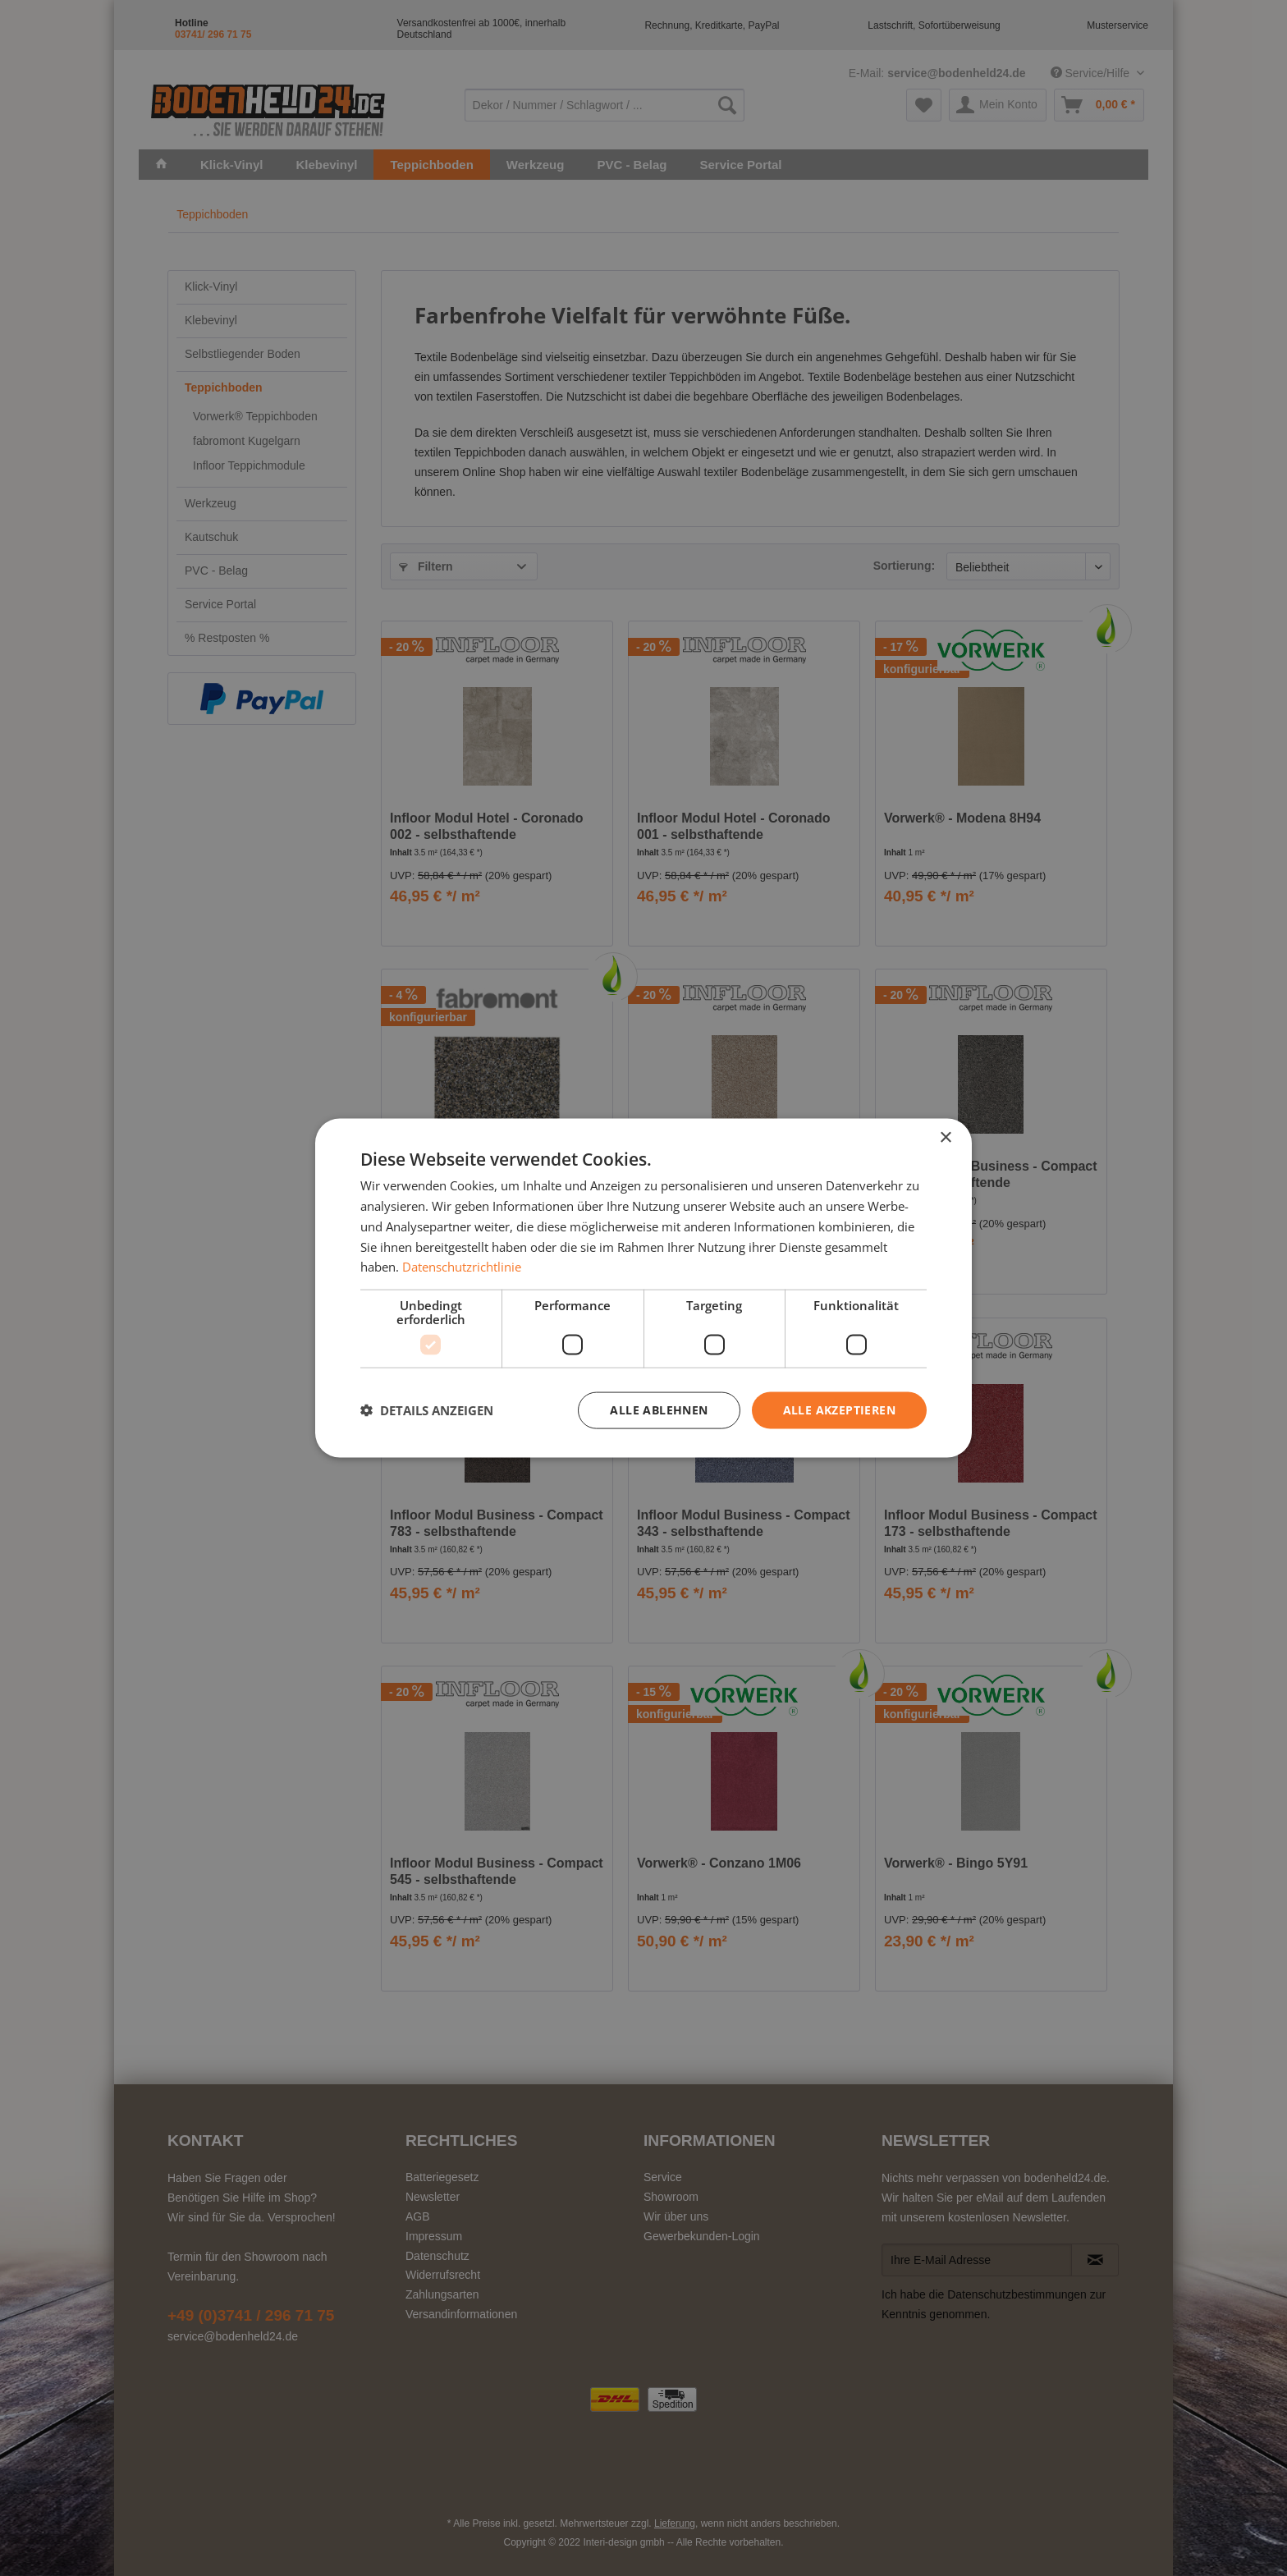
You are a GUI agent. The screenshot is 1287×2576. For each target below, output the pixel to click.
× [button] (945, 1138)
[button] (426, 1410)
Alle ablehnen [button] (659, 1410)
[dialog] (643, 1288)
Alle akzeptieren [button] (839, 1410)
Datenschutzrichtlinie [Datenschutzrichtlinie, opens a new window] (461, 1266)
